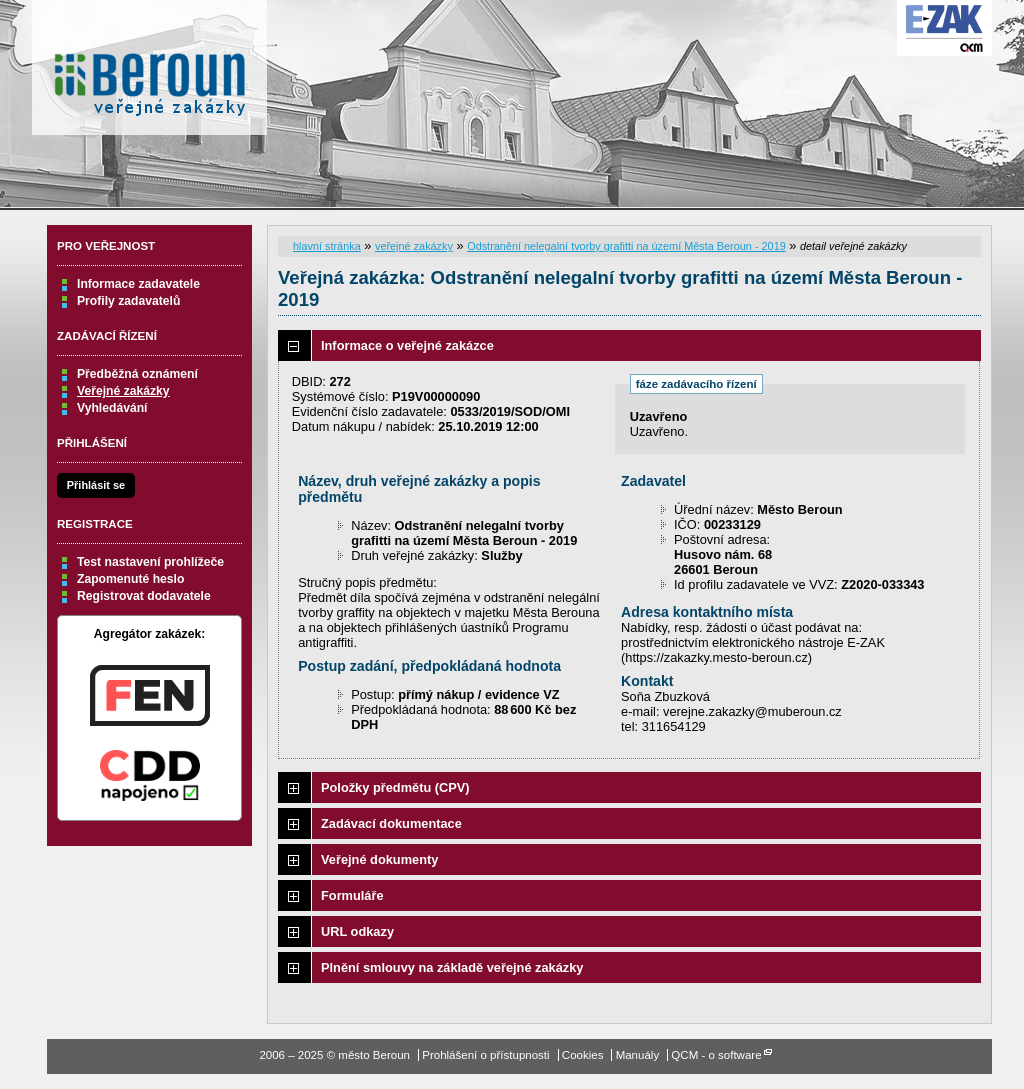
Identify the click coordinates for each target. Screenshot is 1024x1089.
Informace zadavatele (138, 284)
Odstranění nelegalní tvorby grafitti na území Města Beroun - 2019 (626, 246)
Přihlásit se (96, 485)
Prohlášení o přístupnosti (485, 1055)
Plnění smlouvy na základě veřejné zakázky (452, 967)
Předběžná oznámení (137, 374)
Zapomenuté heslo (130, 579)
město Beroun (149, 75)
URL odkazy (357, 931)
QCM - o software (716, 1055)
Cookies (583, 1055)
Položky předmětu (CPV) (395, 787)
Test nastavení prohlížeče (150, 562)
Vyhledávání (112, 408)
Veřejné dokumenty (379, 859)
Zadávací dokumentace (391, 823)
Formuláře (352, 895)
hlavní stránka (327, 246)
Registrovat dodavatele (144, 596)
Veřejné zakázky (123, 391)
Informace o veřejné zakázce (407, 345)
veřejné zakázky (414, 246)
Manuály (638, 1055)
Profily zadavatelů (128, 301)
